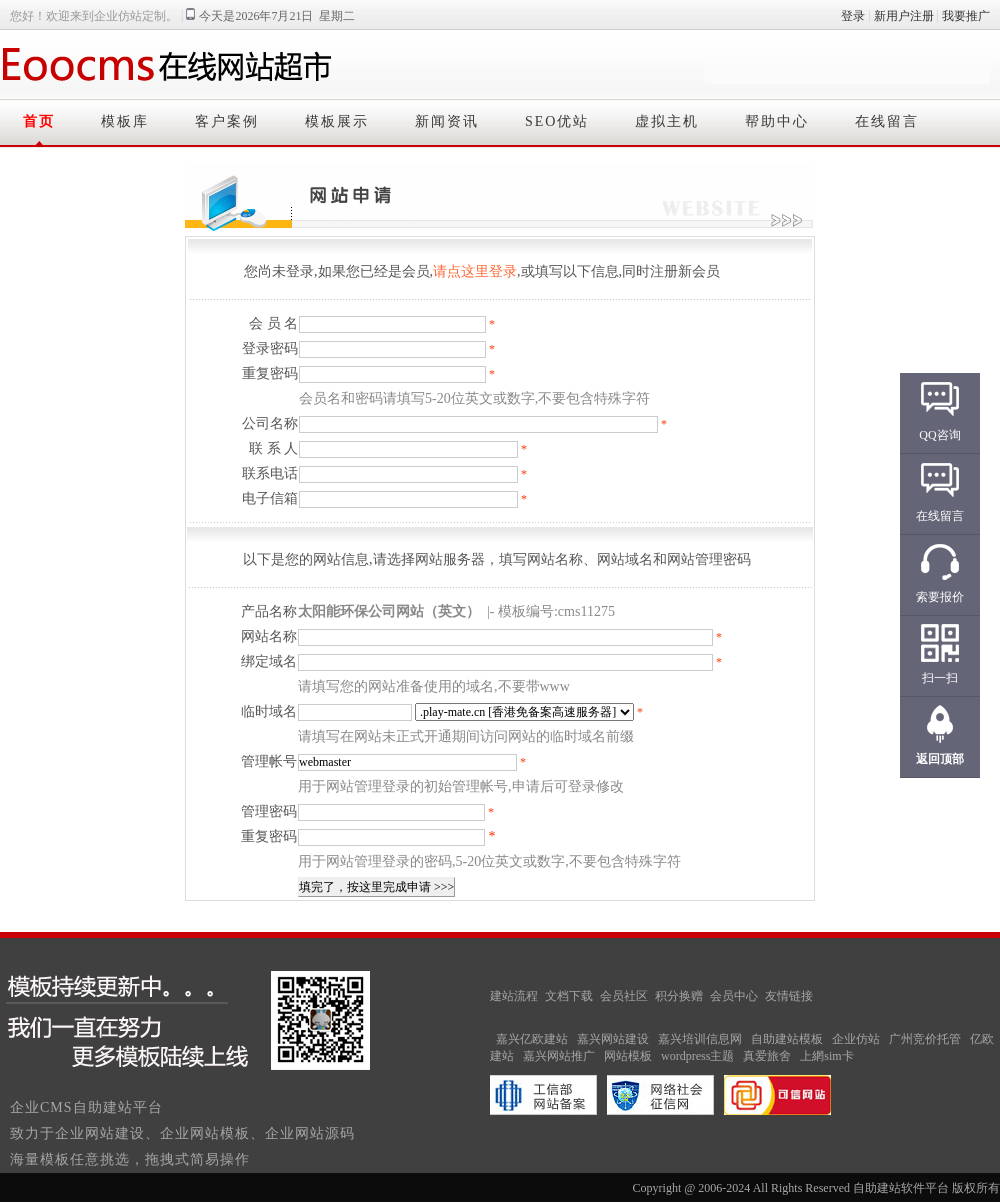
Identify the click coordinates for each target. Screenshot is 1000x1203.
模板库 (125, 121)
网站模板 (628, 1056)
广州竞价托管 (925, 1039)
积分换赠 (679, 996)
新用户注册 (904, 16)
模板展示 (337, 121)
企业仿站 (856, 1039)
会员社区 (624, 996)
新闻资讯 (447, 121)
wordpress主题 (697, 1056)
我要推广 (966, 16)
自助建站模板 (787, 1039)
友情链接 (789, 996)
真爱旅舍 (767, 1056)
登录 (853, 16)
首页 (39, 121)
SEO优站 (557, 121)
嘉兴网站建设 (613, 1039)
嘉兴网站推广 (559, 1056)
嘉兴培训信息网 (700, 1039)
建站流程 (514, 996)
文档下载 (569, 996)
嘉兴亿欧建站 (532, 1039)
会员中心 (734, 996)
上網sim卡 (826, 1056)
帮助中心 (777, 121)
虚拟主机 (667, 121)
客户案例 (227, 121)
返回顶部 (940, 759)
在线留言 (887, 121)
